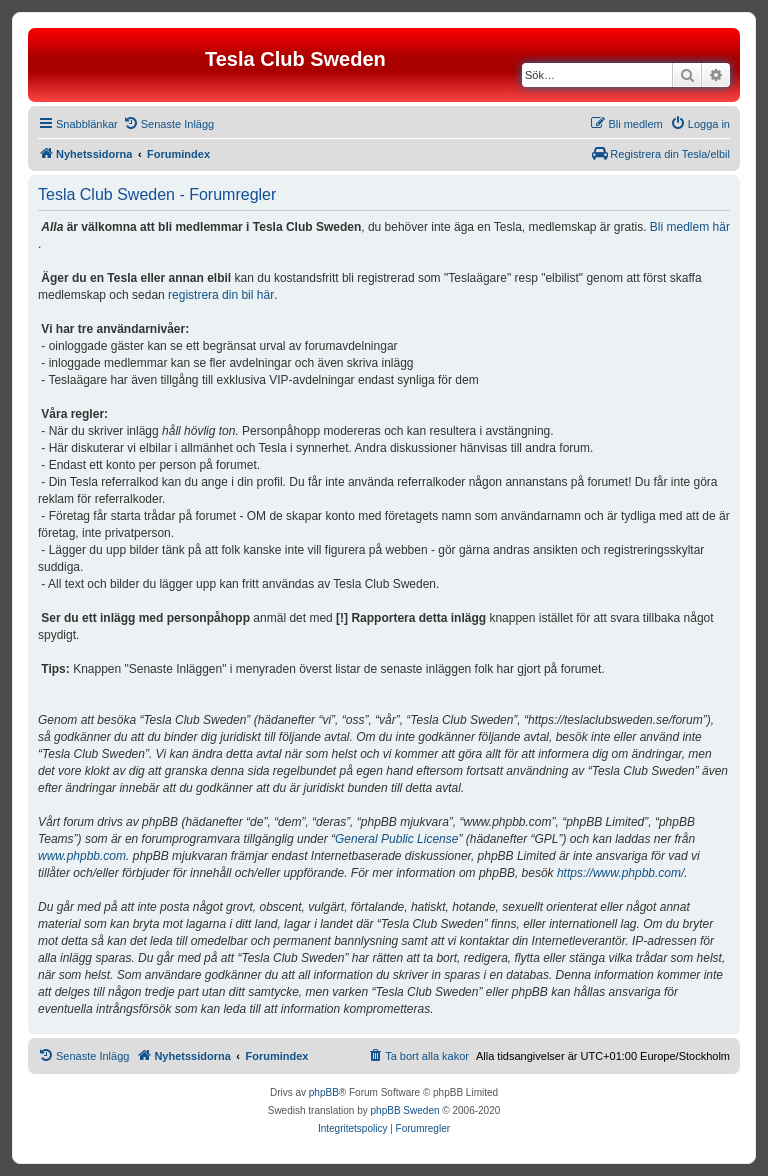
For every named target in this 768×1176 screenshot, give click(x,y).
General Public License (396, 839)
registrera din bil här (221, 295)
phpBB (324, 1092)
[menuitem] (168, 124)
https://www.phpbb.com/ (620, 873)
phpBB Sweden (405, 1110)
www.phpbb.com (82, 856)
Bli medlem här (690, 227)
